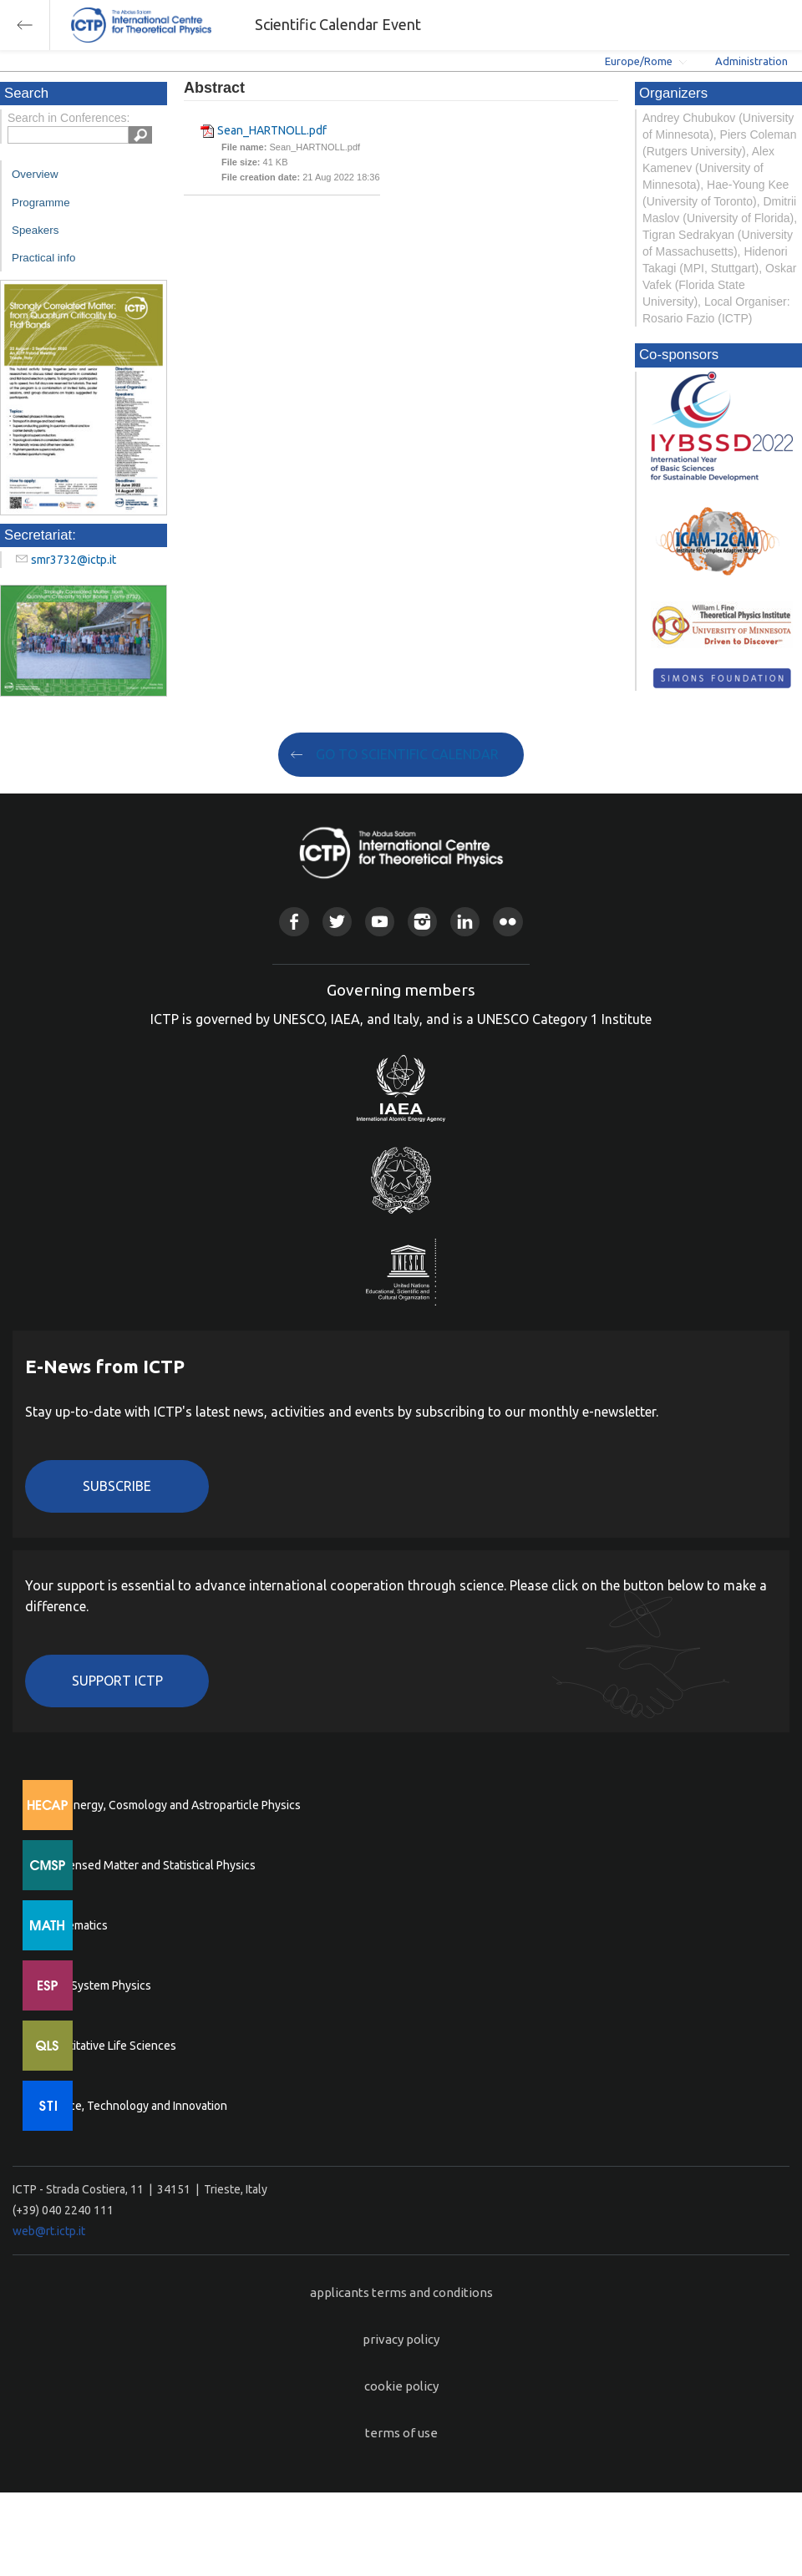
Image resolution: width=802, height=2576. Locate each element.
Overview (35, 174)
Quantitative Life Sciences (108, 2045)
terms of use (401, 2433)
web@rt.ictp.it (49, 2231)
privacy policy (401, 2339)
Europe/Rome (639, 61)
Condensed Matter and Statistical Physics (148, 1865)
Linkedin (465, 921)
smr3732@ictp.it (73, 559)
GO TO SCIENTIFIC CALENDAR (407, 754)
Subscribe (117, 1485)
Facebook (293, 921)
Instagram (422, 921)
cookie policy (401, 2386)
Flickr (507, 921)
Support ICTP (117, 1680)
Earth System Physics (96, 1985)
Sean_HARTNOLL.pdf (272, 130)
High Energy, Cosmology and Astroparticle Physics (171, 1805)
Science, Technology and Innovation (134, 2105)
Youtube (379, 921)
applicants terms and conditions (401, 2292)
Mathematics (74, 1925)
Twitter (337, 921)
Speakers (35, 230)
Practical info (43, 257)
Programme (41, 202)
